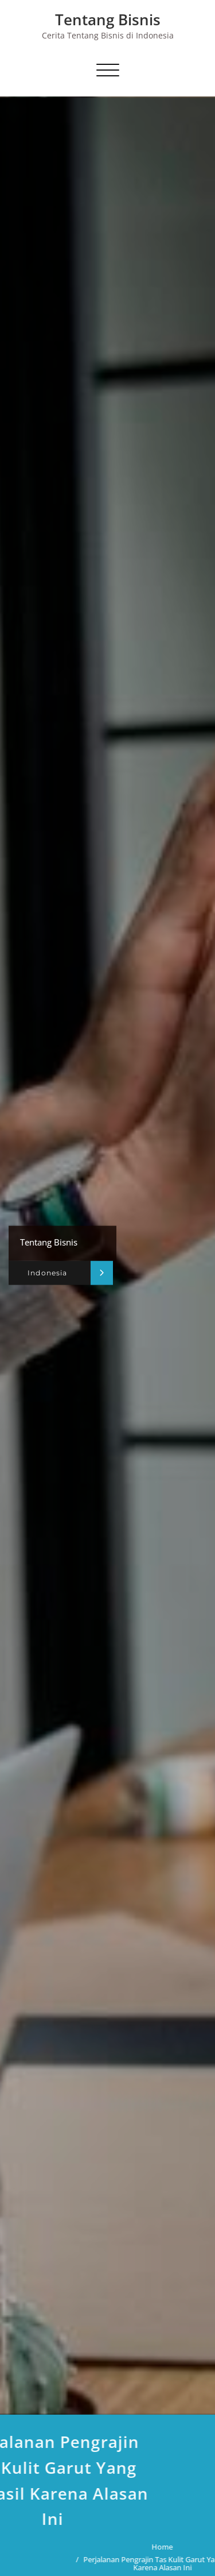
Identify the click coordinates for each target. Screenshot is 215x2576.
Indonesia (47, 1272)
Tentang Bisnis (108, 19)
